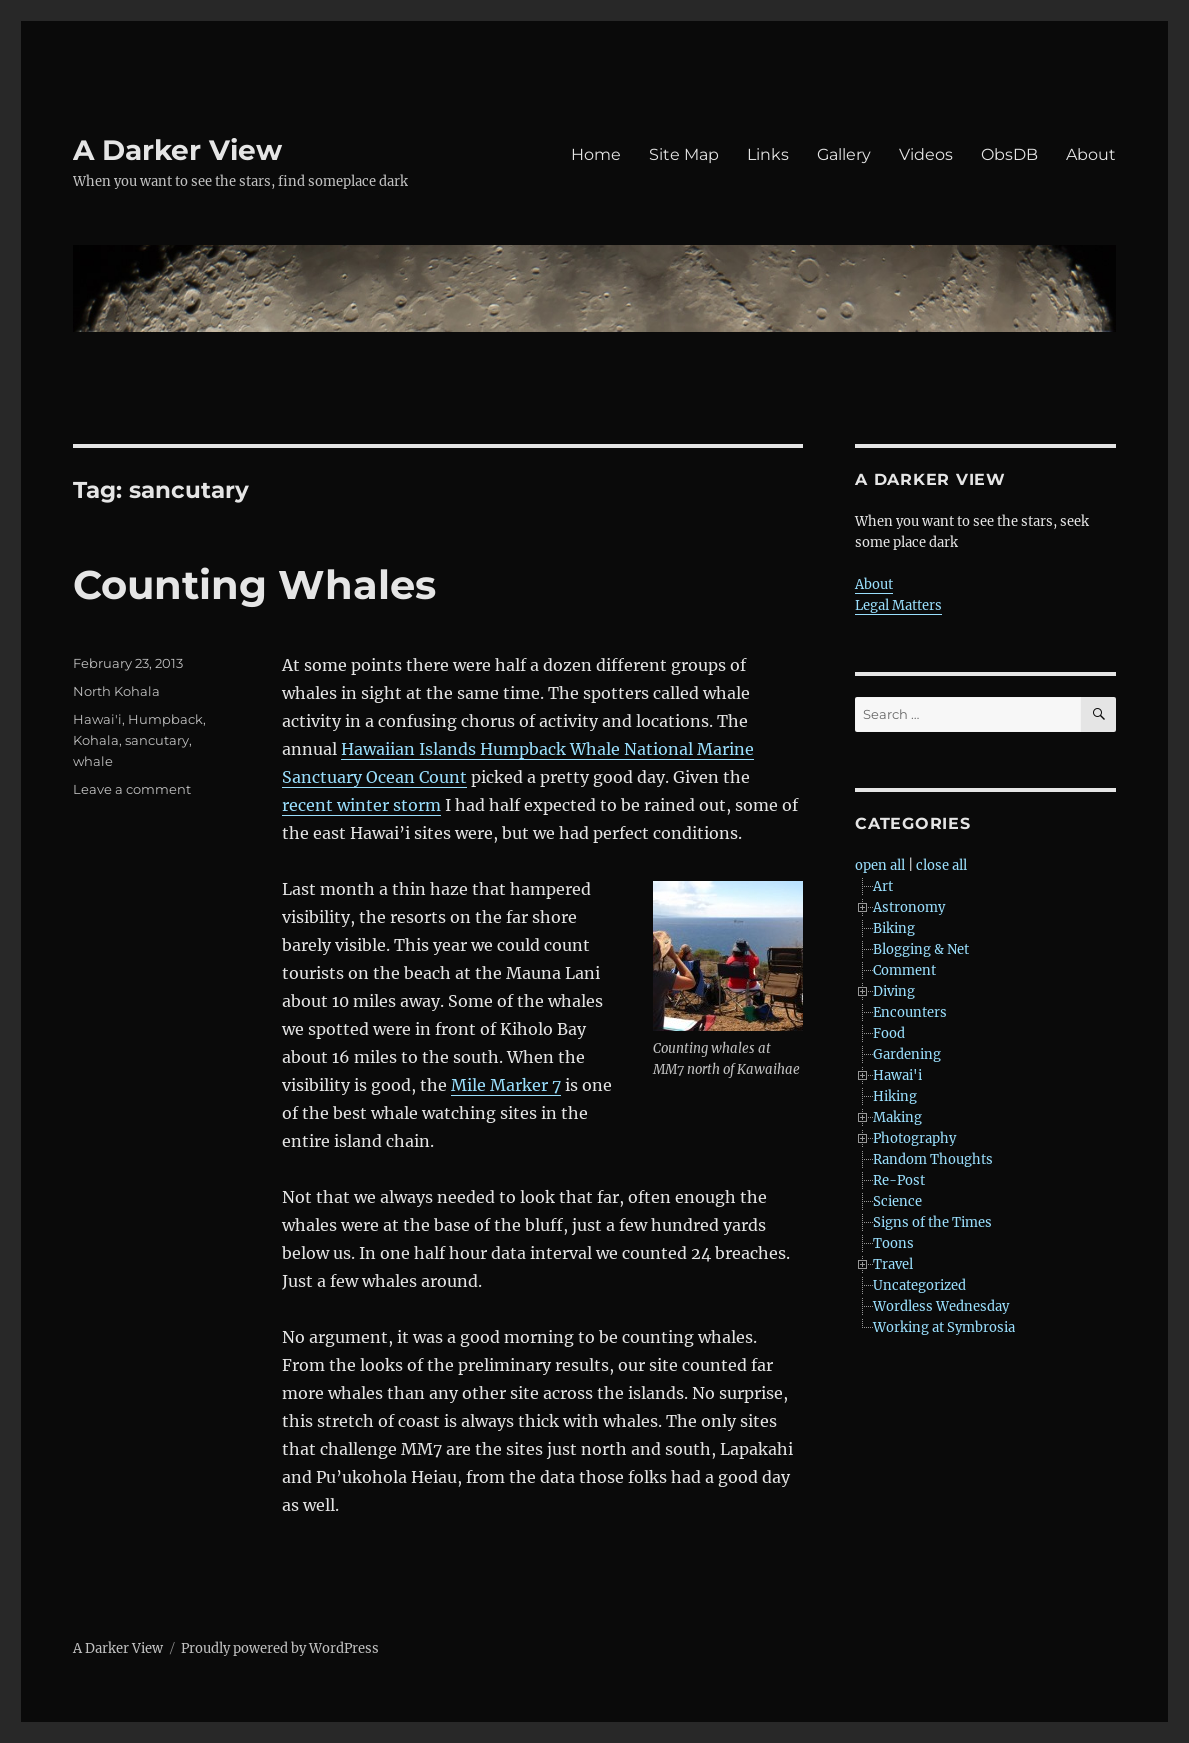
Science (897, 1201)
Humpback (165, 719)
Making (897, 1117)
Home (596, 154)
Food (889, 1033)
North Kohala (116, 691)
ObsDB (1009, 154)
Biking (894, 928)
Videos (926, 154)
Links (768, 154)
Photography (914, 1138)
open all (880, 865)
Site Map (684, 154)
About (1091, 154)
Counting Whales (254, 584)
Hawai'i (97, 719)
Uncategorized (919, 1285)
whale (93, 761)
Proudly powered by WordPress (280, 1648)
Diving (894, 991)
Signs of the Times (932, 1222)
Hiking (895, 1096)
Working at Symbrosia (944, 1327)
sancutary (157, 740)
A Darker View (177, 150)
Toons (893, 1243)
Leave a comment (132, 789)
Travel (893, 1264)
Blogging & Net (921, 949)
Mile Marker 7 (506, 1085)
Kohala (96, 740)
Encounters (910, 1012)
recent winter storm (361, 805)
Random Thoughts (933, 1159)
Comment (904, 970)
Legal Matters (898, 605)
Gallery (844, 154)
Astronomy (909, 907)
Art (883, 886)
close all (941, 865)
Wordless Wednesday (941, 1306)
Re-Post (899, 1180)
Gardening (907, 1054)
